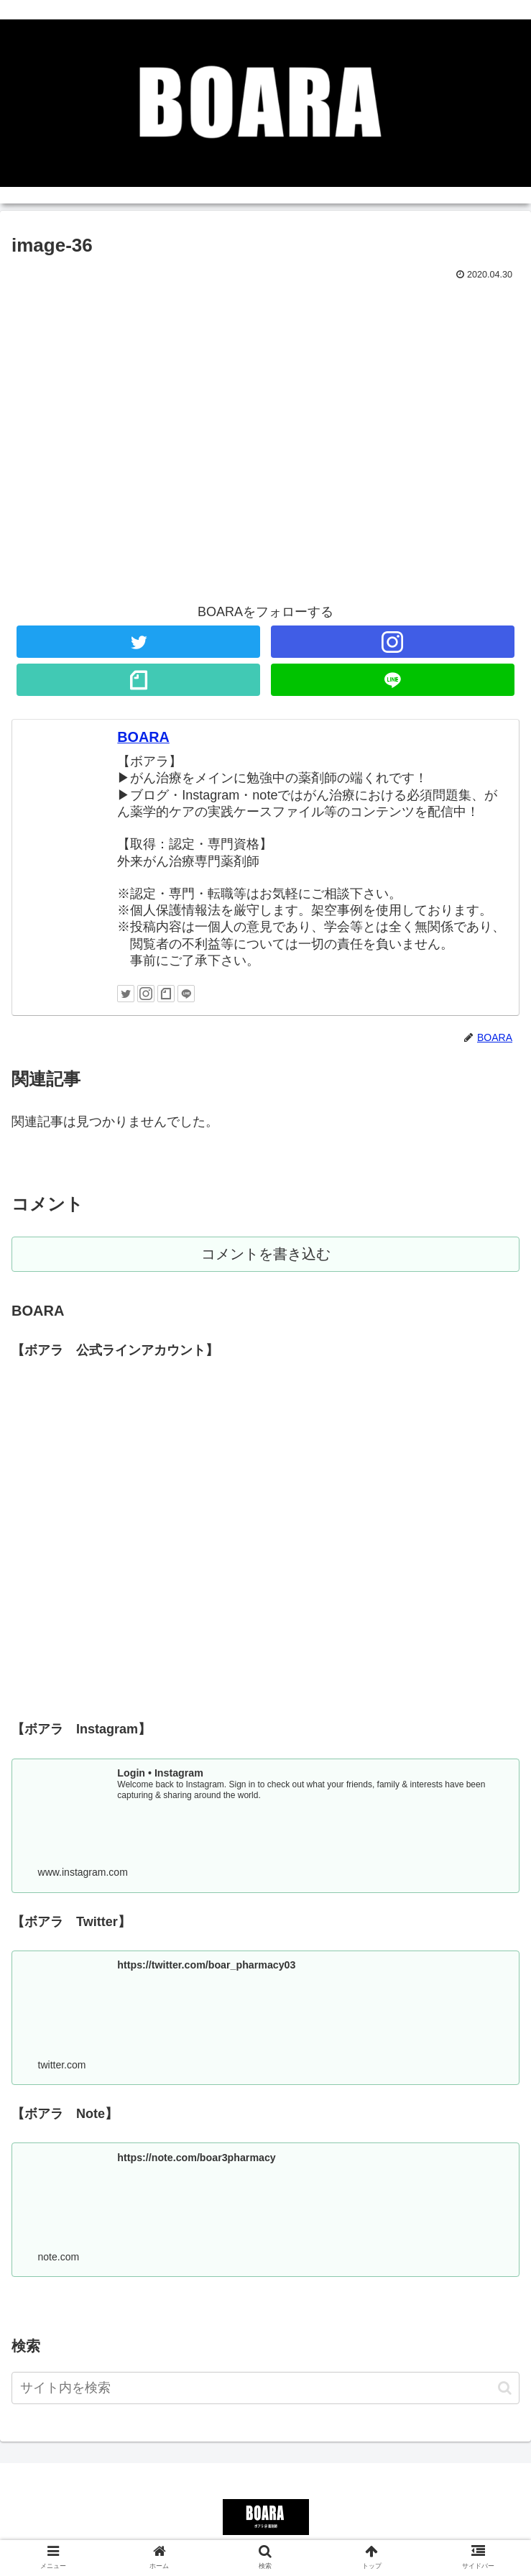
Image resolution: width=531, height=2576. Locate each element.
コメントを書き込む (265, 1255)
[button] (504, 2391)
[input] (265, 2391)
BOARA (143, 737)
